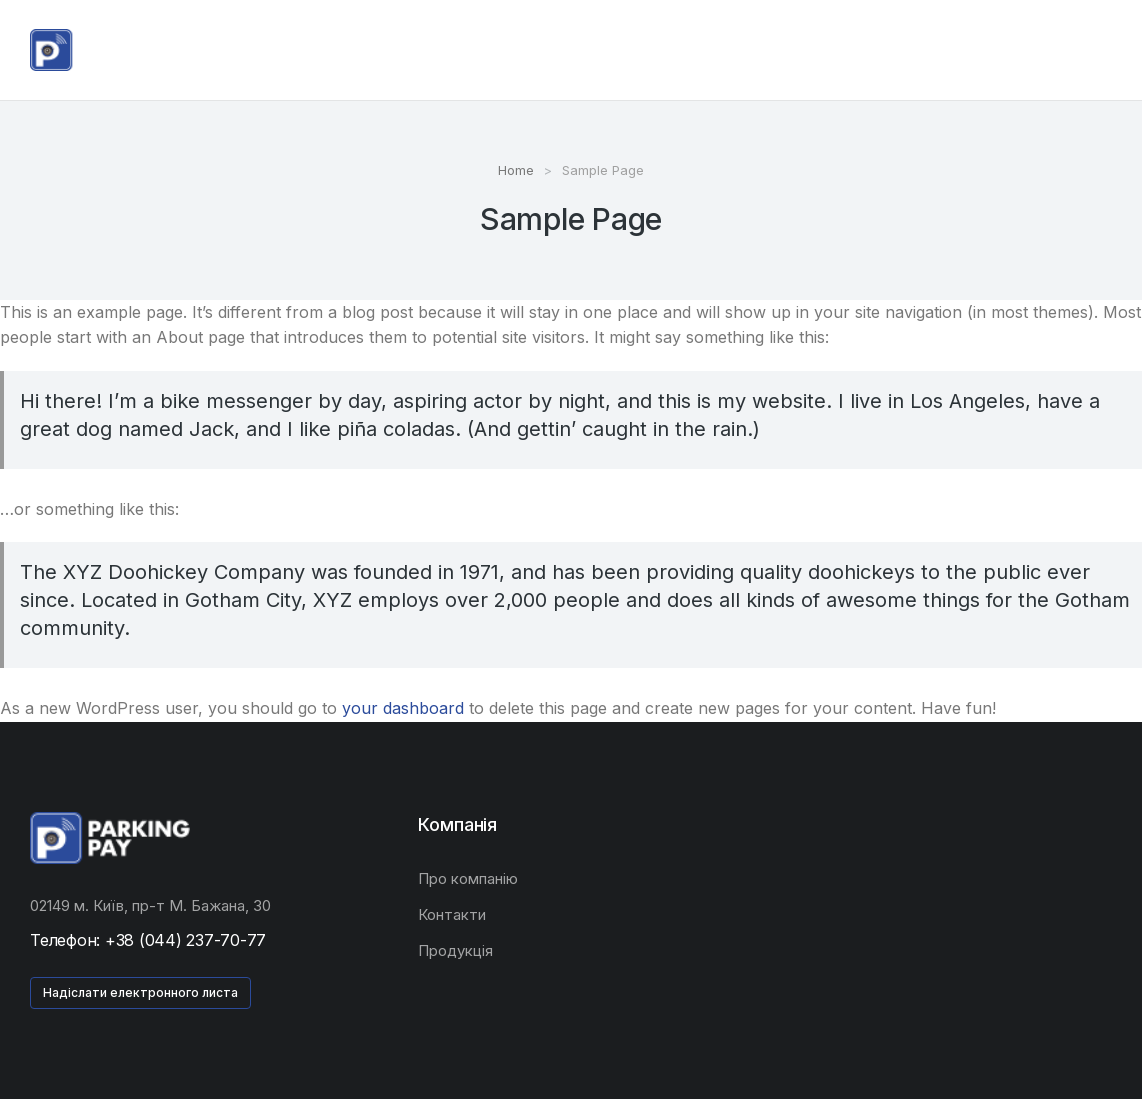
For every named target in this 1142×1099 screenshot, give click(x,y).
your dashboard (403, 708)
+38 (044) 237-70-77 (185, 940)
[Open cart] (1103, 50)
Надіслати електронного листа (140, 992)
